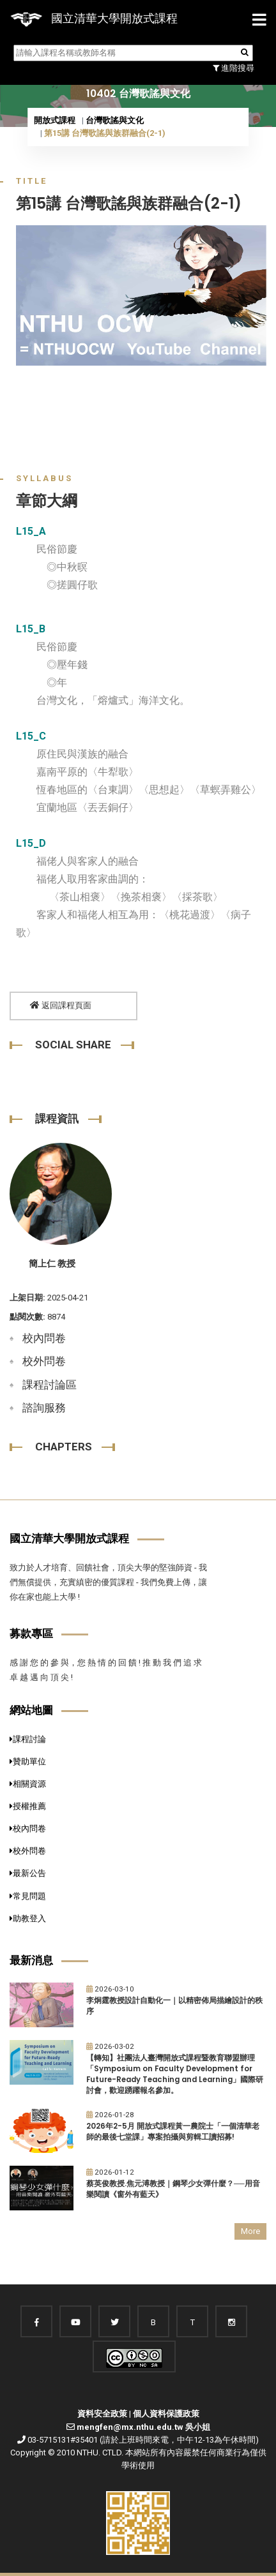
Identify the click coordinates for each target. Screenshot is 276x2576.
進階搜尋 (233, 68)
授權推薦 (28, 1806)
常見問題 (28, 1896)
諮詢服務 (44, 1407)
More (250, 2231)
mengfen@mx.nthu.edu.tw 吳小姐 (143, 2427)
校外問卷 (44, 1361)
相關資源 (28, 1784)
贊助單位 (28, 1761)
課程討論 (28, 1739)
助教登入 (28, 1918)
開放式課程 (54, 120)
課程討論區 (49, 1384)
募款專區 (31, 1633)
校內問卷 (44, 1338)
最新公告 (28, 1873)
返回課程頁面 (60, 1005)
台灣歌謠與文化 (115, 120)
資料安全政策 (102, 2413)
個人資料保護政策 (166, 2413)
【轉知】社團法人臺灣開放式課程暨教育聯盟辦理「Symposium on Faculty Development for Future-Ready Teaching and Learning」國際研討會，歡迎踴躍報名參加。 (174, 2074)
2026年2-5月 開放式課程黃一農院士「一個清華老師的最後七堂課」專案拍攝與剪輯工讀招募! (172, 2131)
